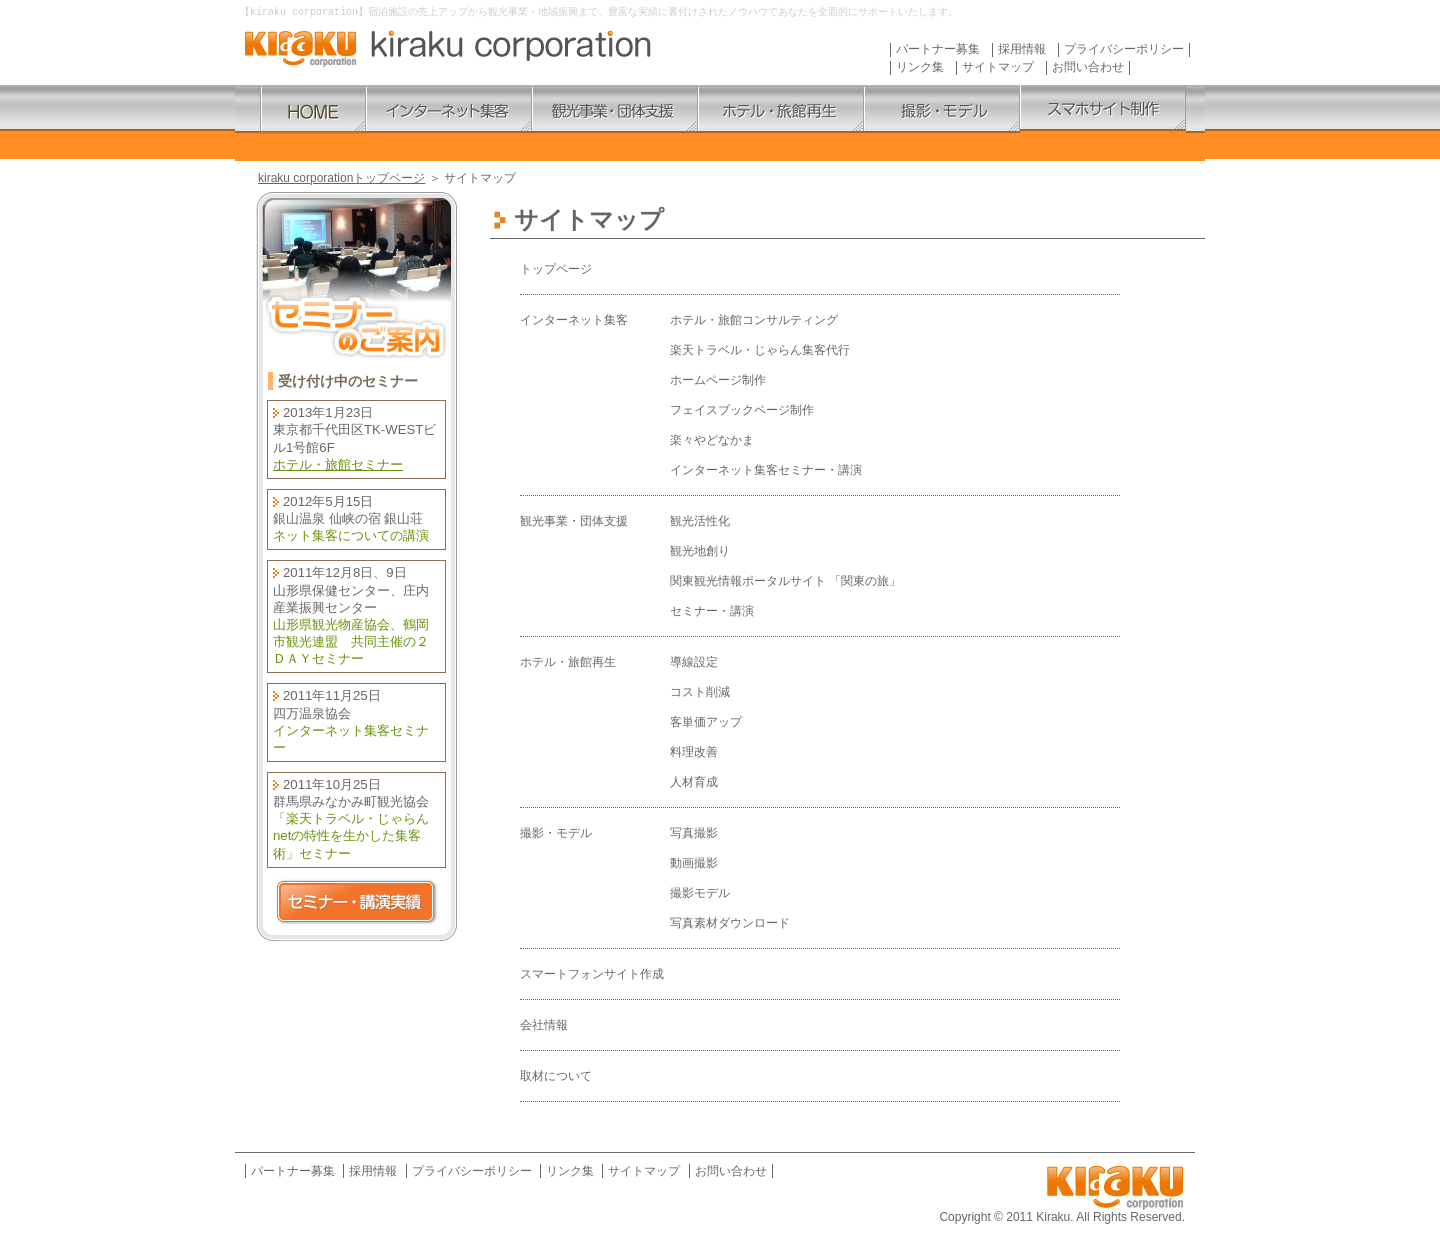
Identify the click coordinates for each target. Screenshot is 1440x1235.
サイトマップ (998, 68)
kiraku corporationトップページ (341, 179)
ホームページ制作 (718, 381)
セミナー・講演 (712, 612)
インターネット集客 (574, 321)
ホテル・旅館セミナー (338, 465)
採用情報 (1022, 50)
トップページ (556, 270)
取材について (556, 1077)
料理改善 (694, 753)
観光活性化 (700, 522)
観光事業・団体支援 (574, 522)
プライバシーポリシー (1124, 50)
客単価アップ (706, 723)
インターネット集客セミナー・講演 (766, 471)
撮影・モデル (556, 834)
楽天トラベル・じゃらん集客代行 (760, 351)
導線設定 (694, 663)
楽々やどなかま (712, 441)
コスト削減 (700, 693)
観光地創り (700, 552)
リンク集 (920, 68)
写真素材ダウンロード (730, 924)
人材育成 (694, 783)
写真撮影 (694, 834)
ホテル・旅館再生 (568, 663)
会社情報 (544, 1026)
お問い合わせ (1088, 68)
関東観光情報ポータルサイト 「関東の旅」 (785, 582)
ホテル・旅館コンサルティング (754, 321)
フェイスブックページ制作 (742, 411)
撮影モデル (700, 894)
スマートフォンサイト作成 (592, 975)
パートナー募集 (938, 50)
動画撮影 (694, 864)
